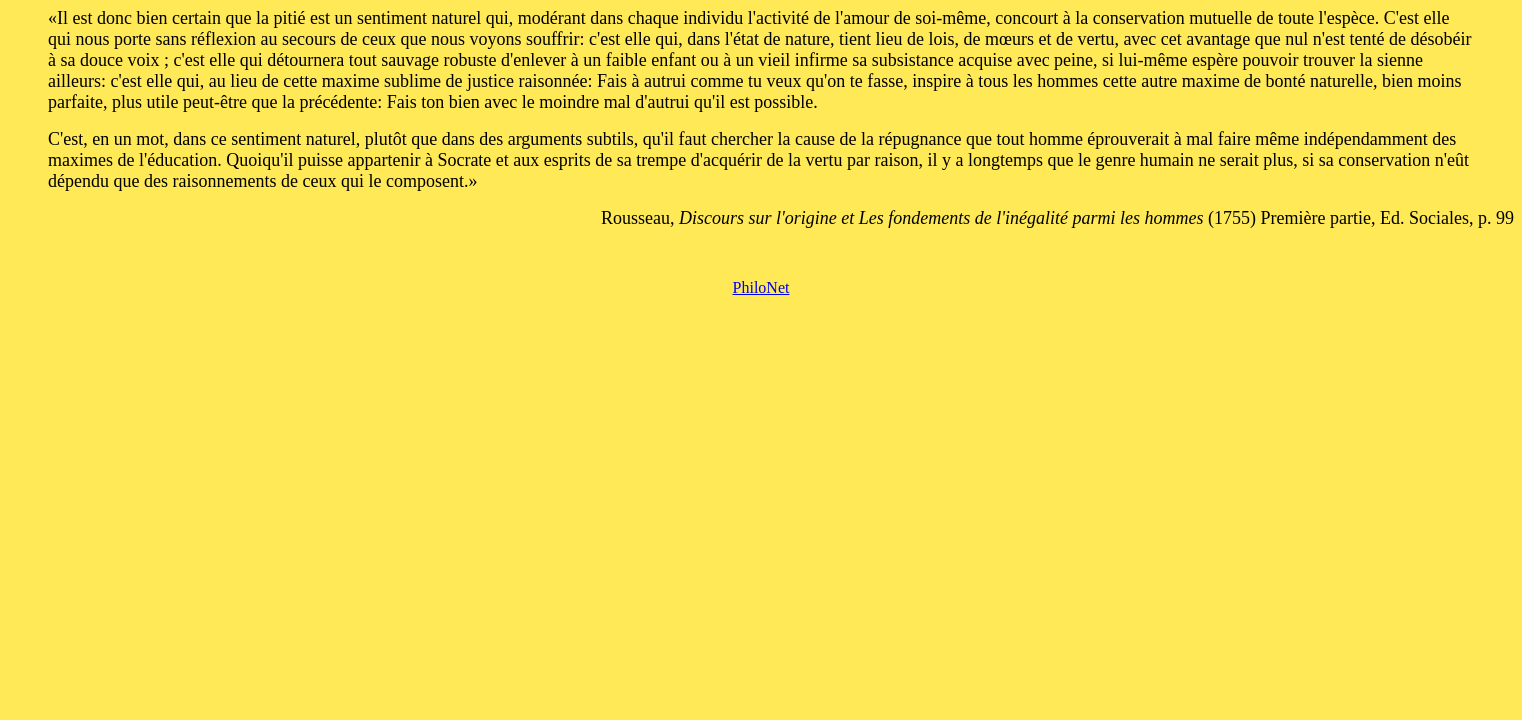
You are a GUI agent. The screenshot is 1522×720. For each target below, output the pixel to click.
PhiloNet (761, 287)
